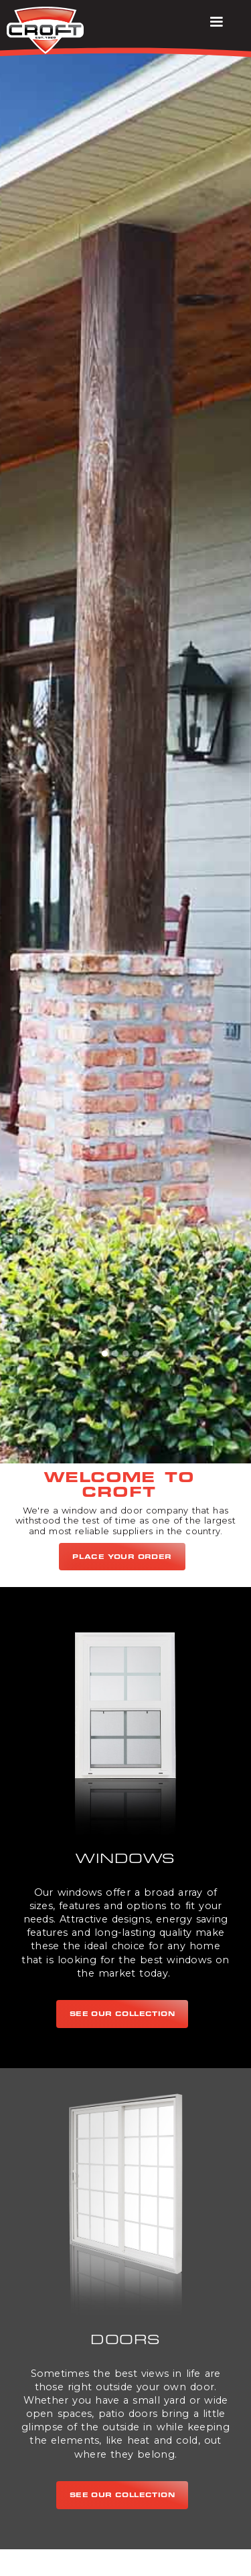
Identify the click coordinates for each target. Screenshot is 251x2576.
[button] (216, 22)
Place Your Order (122, 1556)
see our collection (122, 2013)
